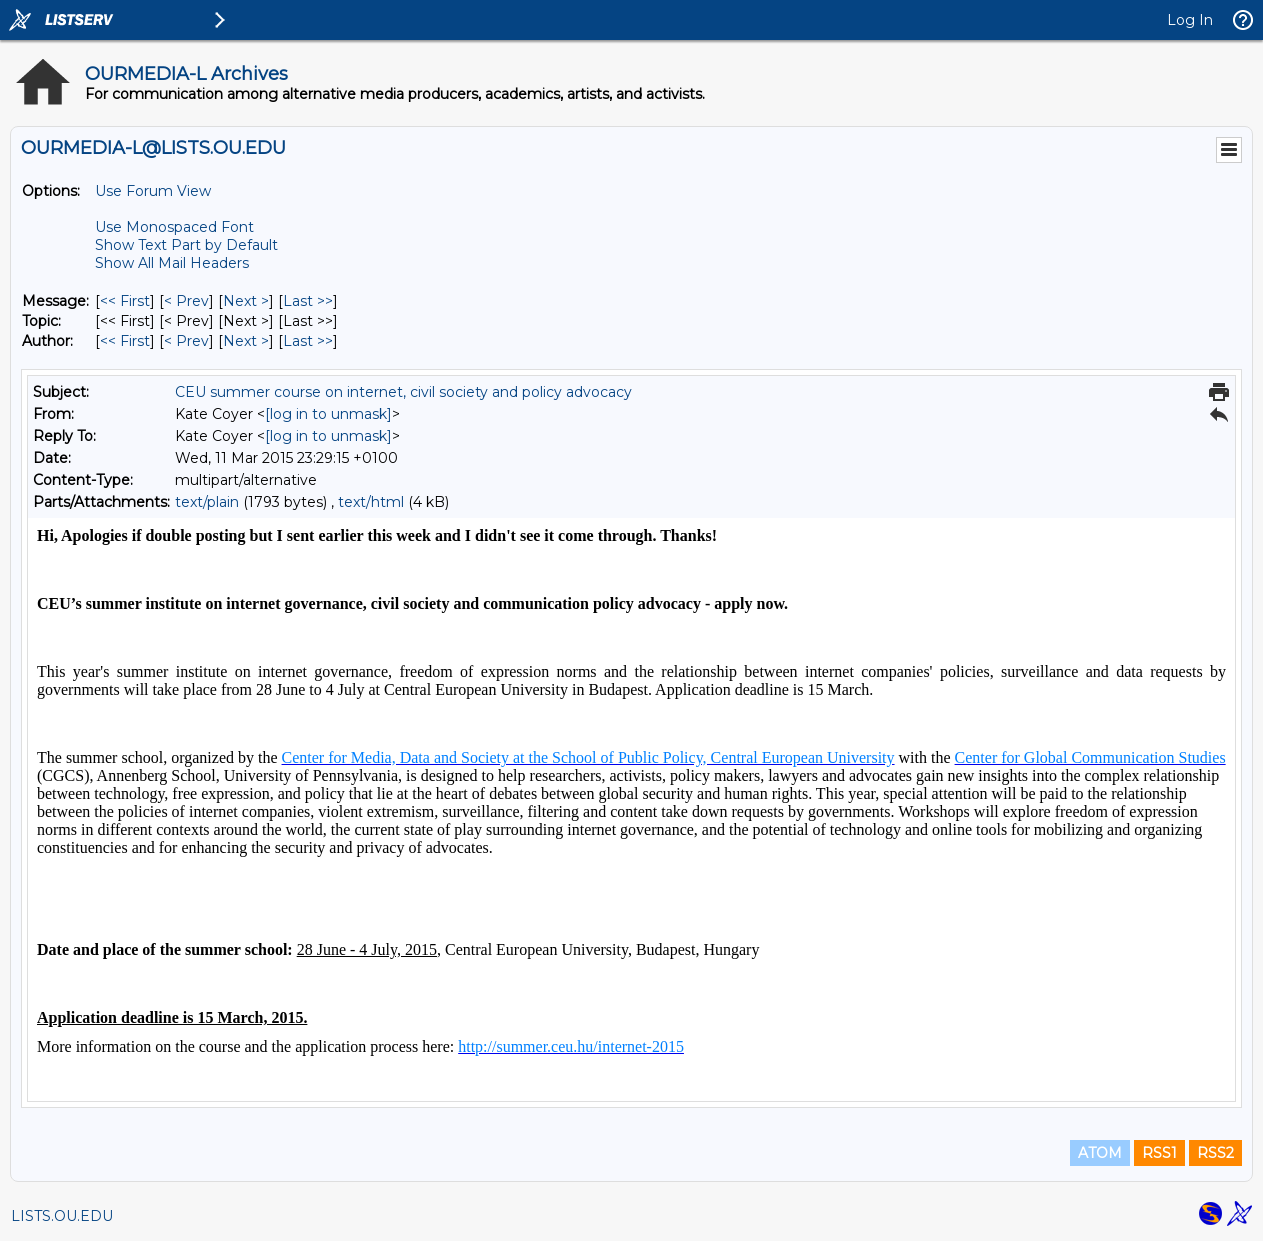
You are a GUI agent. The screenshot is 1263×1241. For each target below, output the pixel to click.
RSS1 (1159, 1153)
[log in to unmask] (328, 414)
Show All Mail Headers (172, 263)
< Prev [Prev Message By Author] (186, 341)
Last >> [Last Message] (308, 301)
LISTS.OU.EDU (62, 1216)
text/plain (207, 502)
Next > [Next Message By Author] (246, 341)
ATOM (1100, 1153)
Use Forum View (153, 191)
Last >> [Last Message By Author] (308, 341)
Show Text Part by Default (186, 245)
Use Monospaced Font (174, 227)
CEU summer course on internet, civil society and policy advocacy (403, 392)
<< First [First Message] (125, 301)
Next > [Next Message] (246, 301)
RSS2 (1215, 1153)
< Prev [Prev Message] (186, 301)
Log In (1190, 20)
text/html (371, 502)
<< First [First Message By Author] (125, 341)
